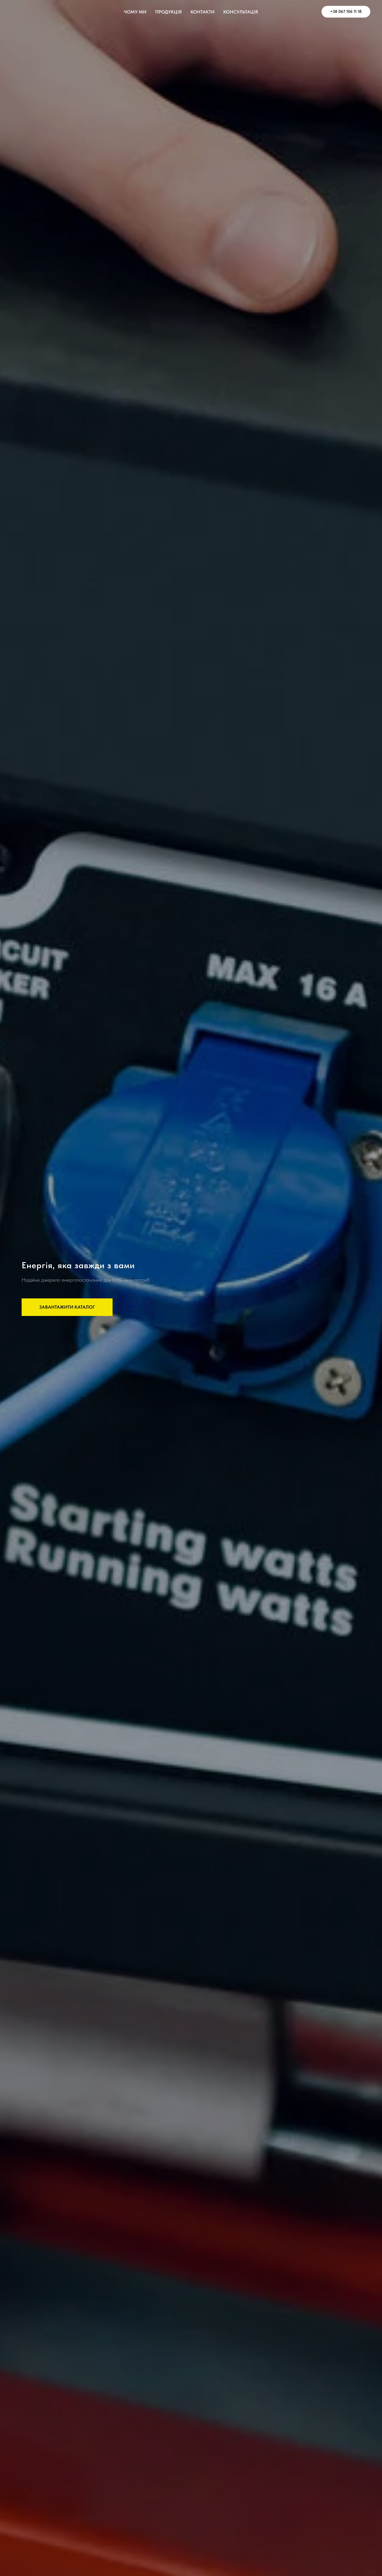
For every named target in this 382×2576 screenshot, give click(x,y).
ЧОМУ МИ (135, 12)
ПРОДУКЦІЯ (168, 12)
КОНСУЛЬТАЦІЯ (240, 12)
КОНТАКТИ (203, 12)
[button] (67, 1307)
